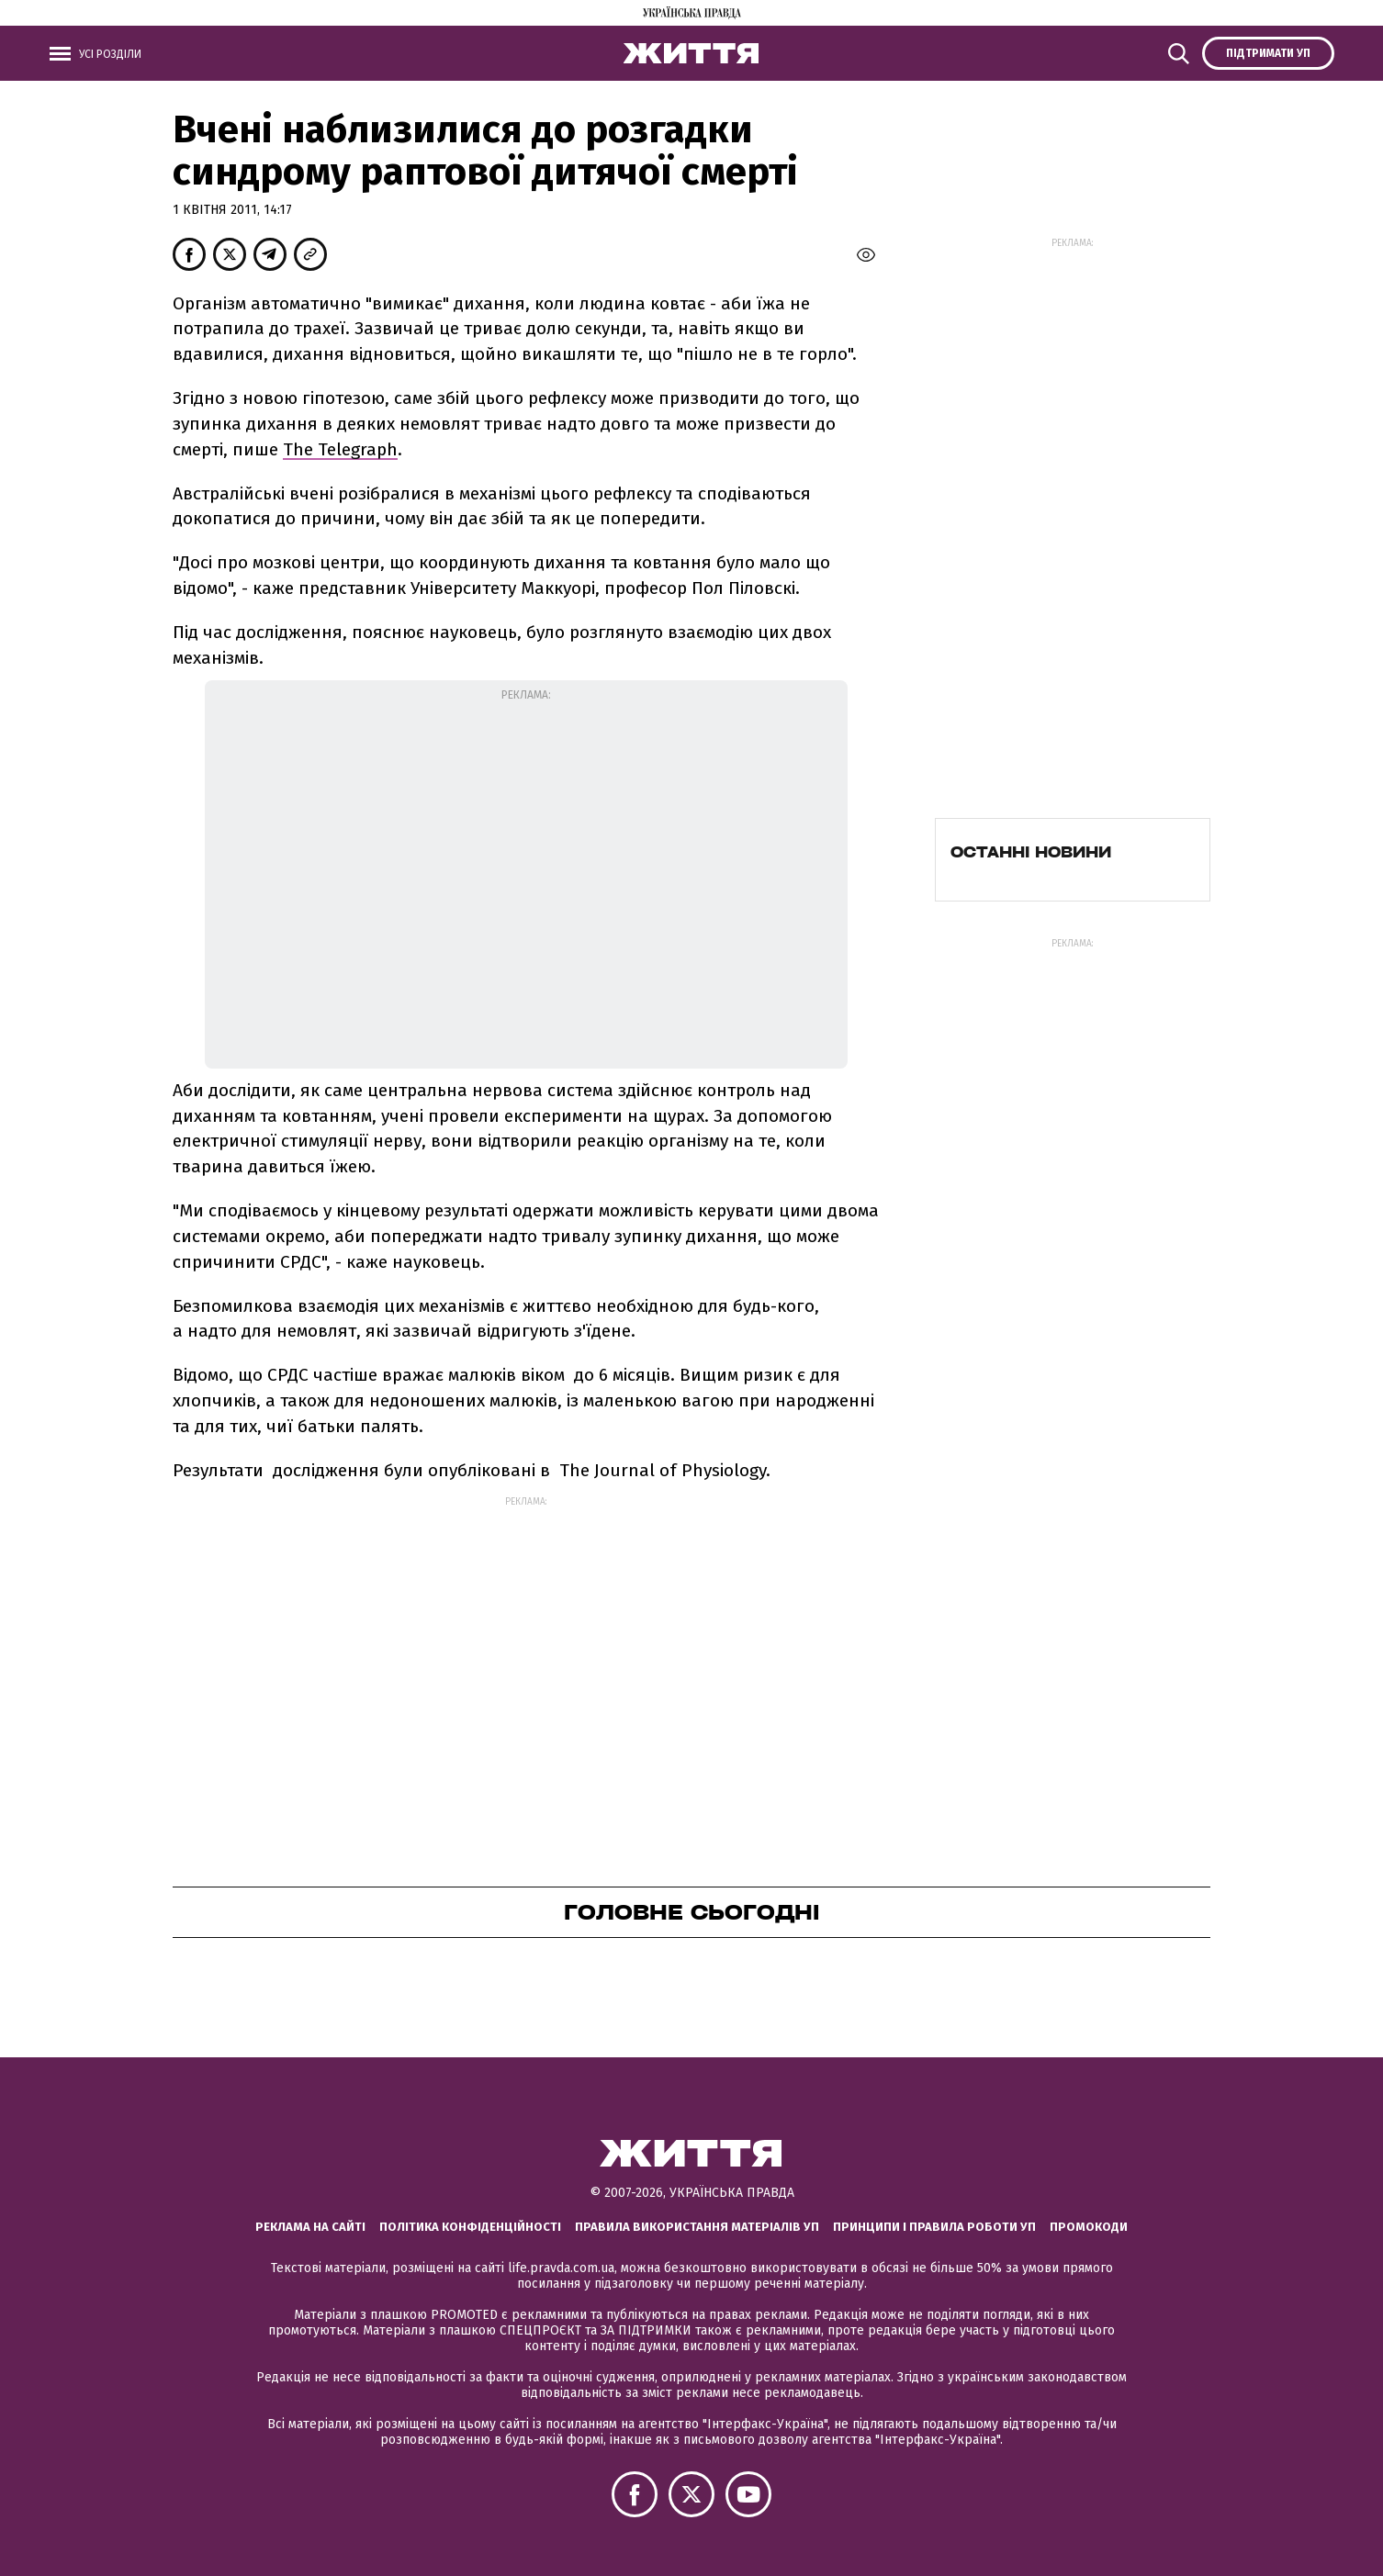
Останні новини (1030, 852)
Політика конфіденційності (470, 2227)
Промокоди (1089, 2227)
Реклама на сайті (310, 2227)
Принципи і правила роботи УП (934, 2227)
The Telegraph (340, 449)
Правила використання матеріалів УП (697, 2227)
